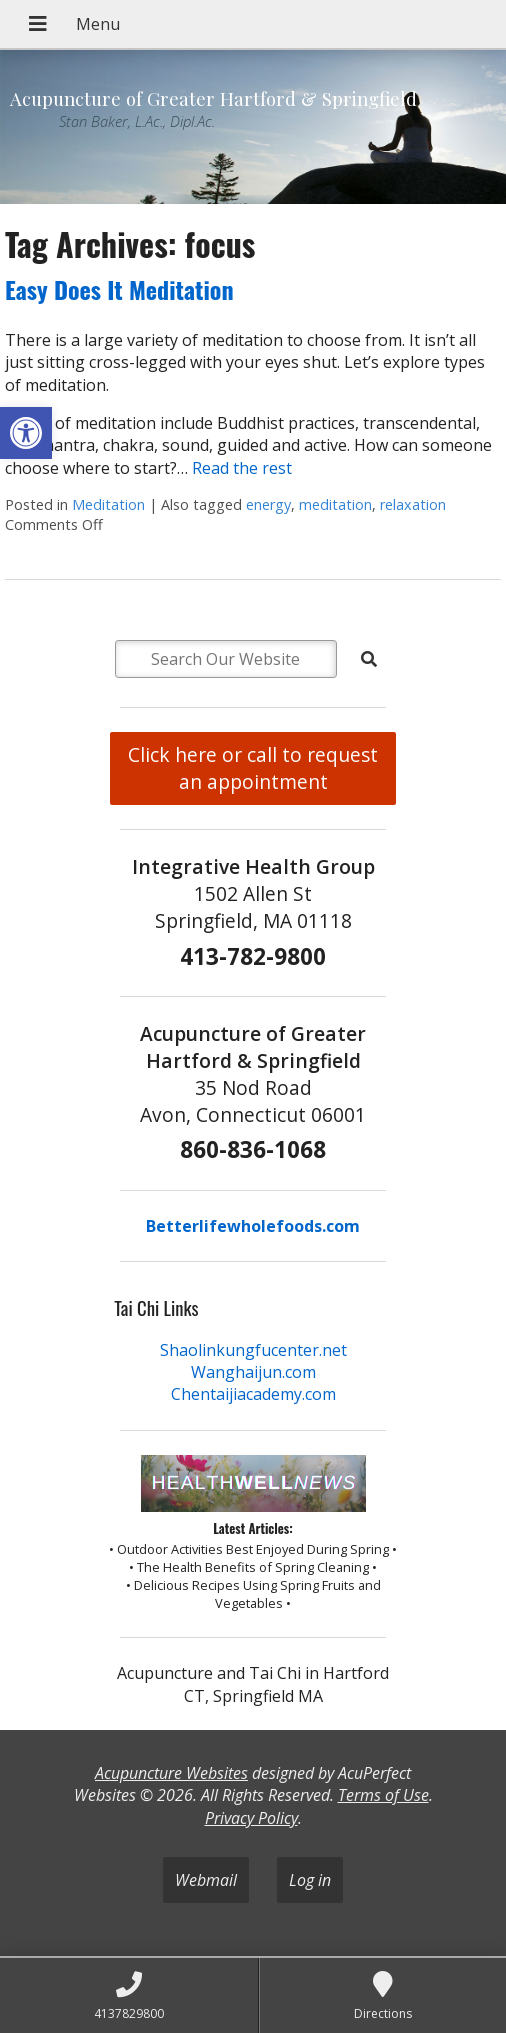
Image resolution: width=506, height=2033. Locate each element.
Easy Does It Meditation (119, 289)
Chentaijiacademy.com (253, 1394)
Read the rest (242, 468)
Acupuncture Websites (171, 1773)
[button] (26, 433)
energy (268, 504)
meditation (335, 504)
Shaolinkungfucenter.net (253, 1350)
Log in (310, 1880)
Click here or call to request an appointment (253, 768)
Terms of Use (383, 1795)
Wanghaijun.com (253, 1372)
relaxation (413, 504)
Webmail (206, 1880)
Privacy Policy (251, 1818)
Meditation (108, 504)
